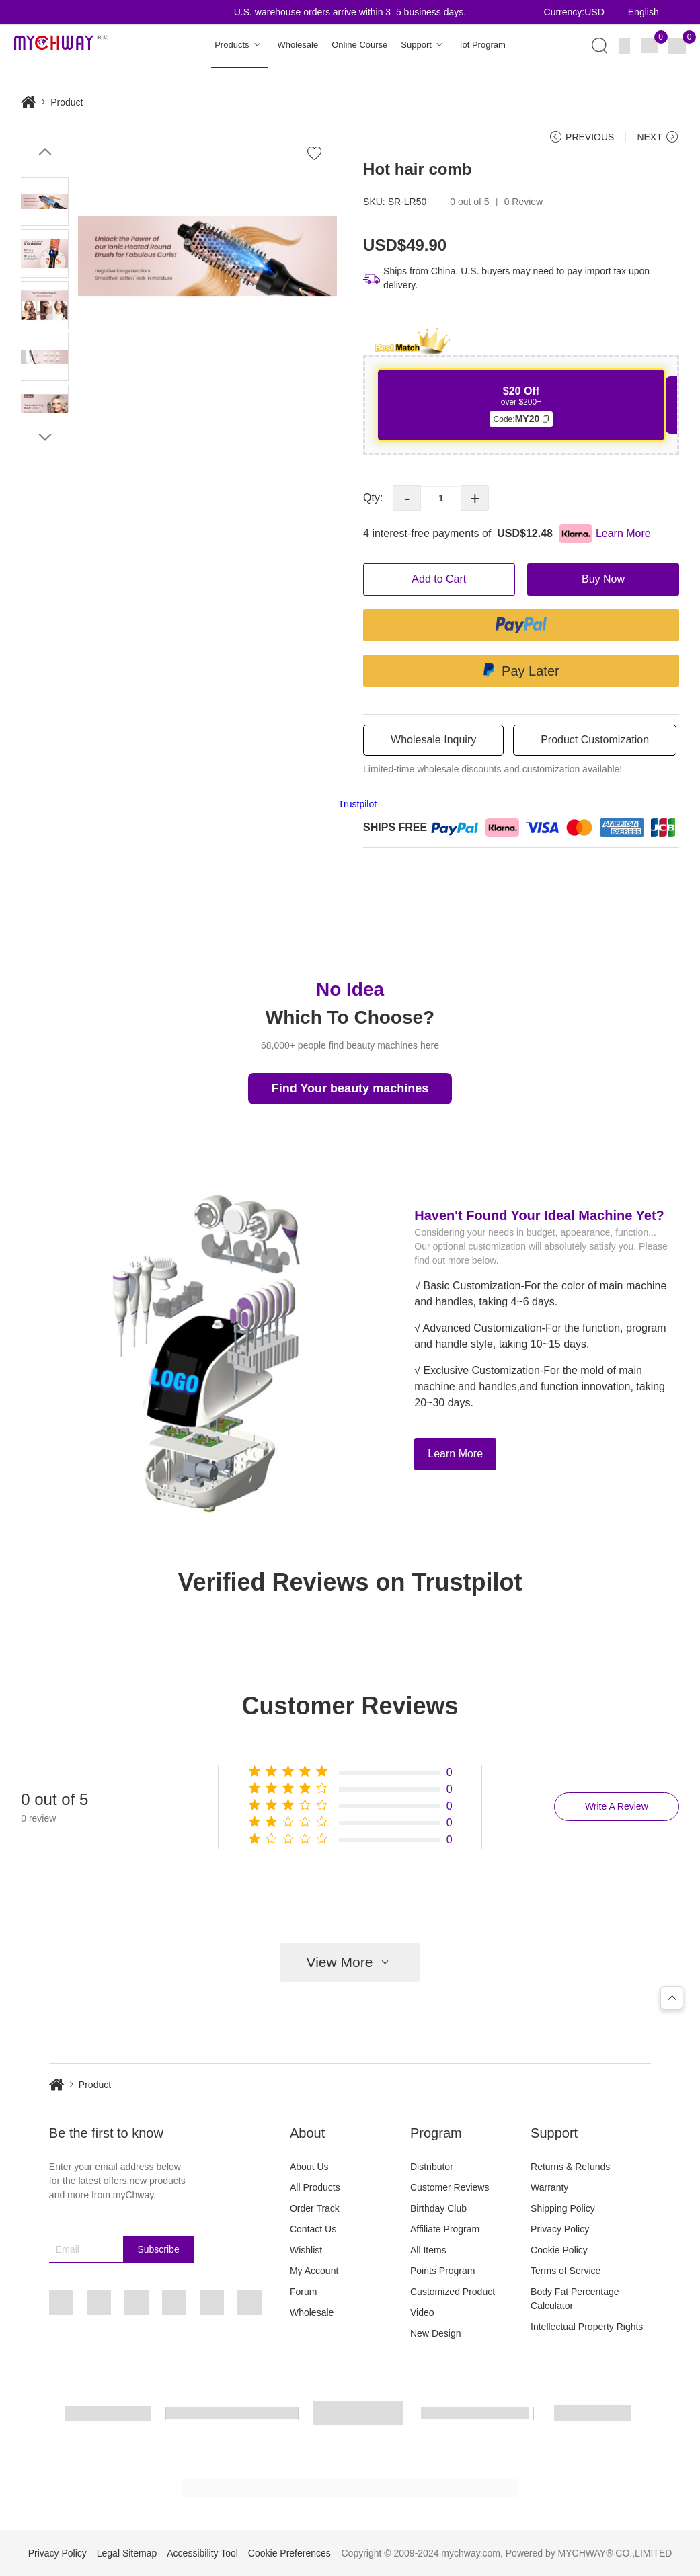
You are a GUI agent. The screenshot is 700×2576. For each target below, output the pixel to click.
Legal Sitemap (127, 2553)
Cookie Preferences (289, 2553)
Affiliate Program (444, 2229)
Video (422, 2312)
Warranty (549, 2187)
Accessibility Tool (202, 2553)
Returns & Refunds (570, 2166)
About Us (309, 2166)
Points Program (442, 2270)
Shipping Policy (563, 2208)
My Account (314, 2270)
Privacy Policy (560, 2229)
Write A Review (616, 1806)
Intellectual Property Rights (587, 2326)
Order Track (315, 2208)
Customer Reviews (449, 2187)
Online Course (359, 45)
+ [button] (475, 498)
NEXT (657, 137)
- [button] (407, 498)
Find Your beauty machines (350, 1088)
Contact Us (313, 2229)
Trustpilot (357, 804)
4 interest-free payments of (507, 533)
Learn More (455, 1453)
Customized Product (452, 2291)
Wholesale (298, 45)
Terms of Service (565, 2270)
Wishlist (306, 2250)
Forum (303, 2291)
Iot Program (483, 45)
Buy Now (603, 579)
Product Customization (595, 740)
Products (239, 45)
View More (350, 1962)
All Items (428, 2250)
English (643, 12)
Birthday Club (438, 2208)
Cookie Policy (559, 2250)
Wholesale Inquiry (433, 740)
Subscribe (158, 2249)
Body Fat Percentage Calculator (575, 2298)
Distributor (431, 2166)
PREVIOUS (581, 137)
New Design (435, 2333)
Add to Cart (439, 579)
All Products (315, 2187)
